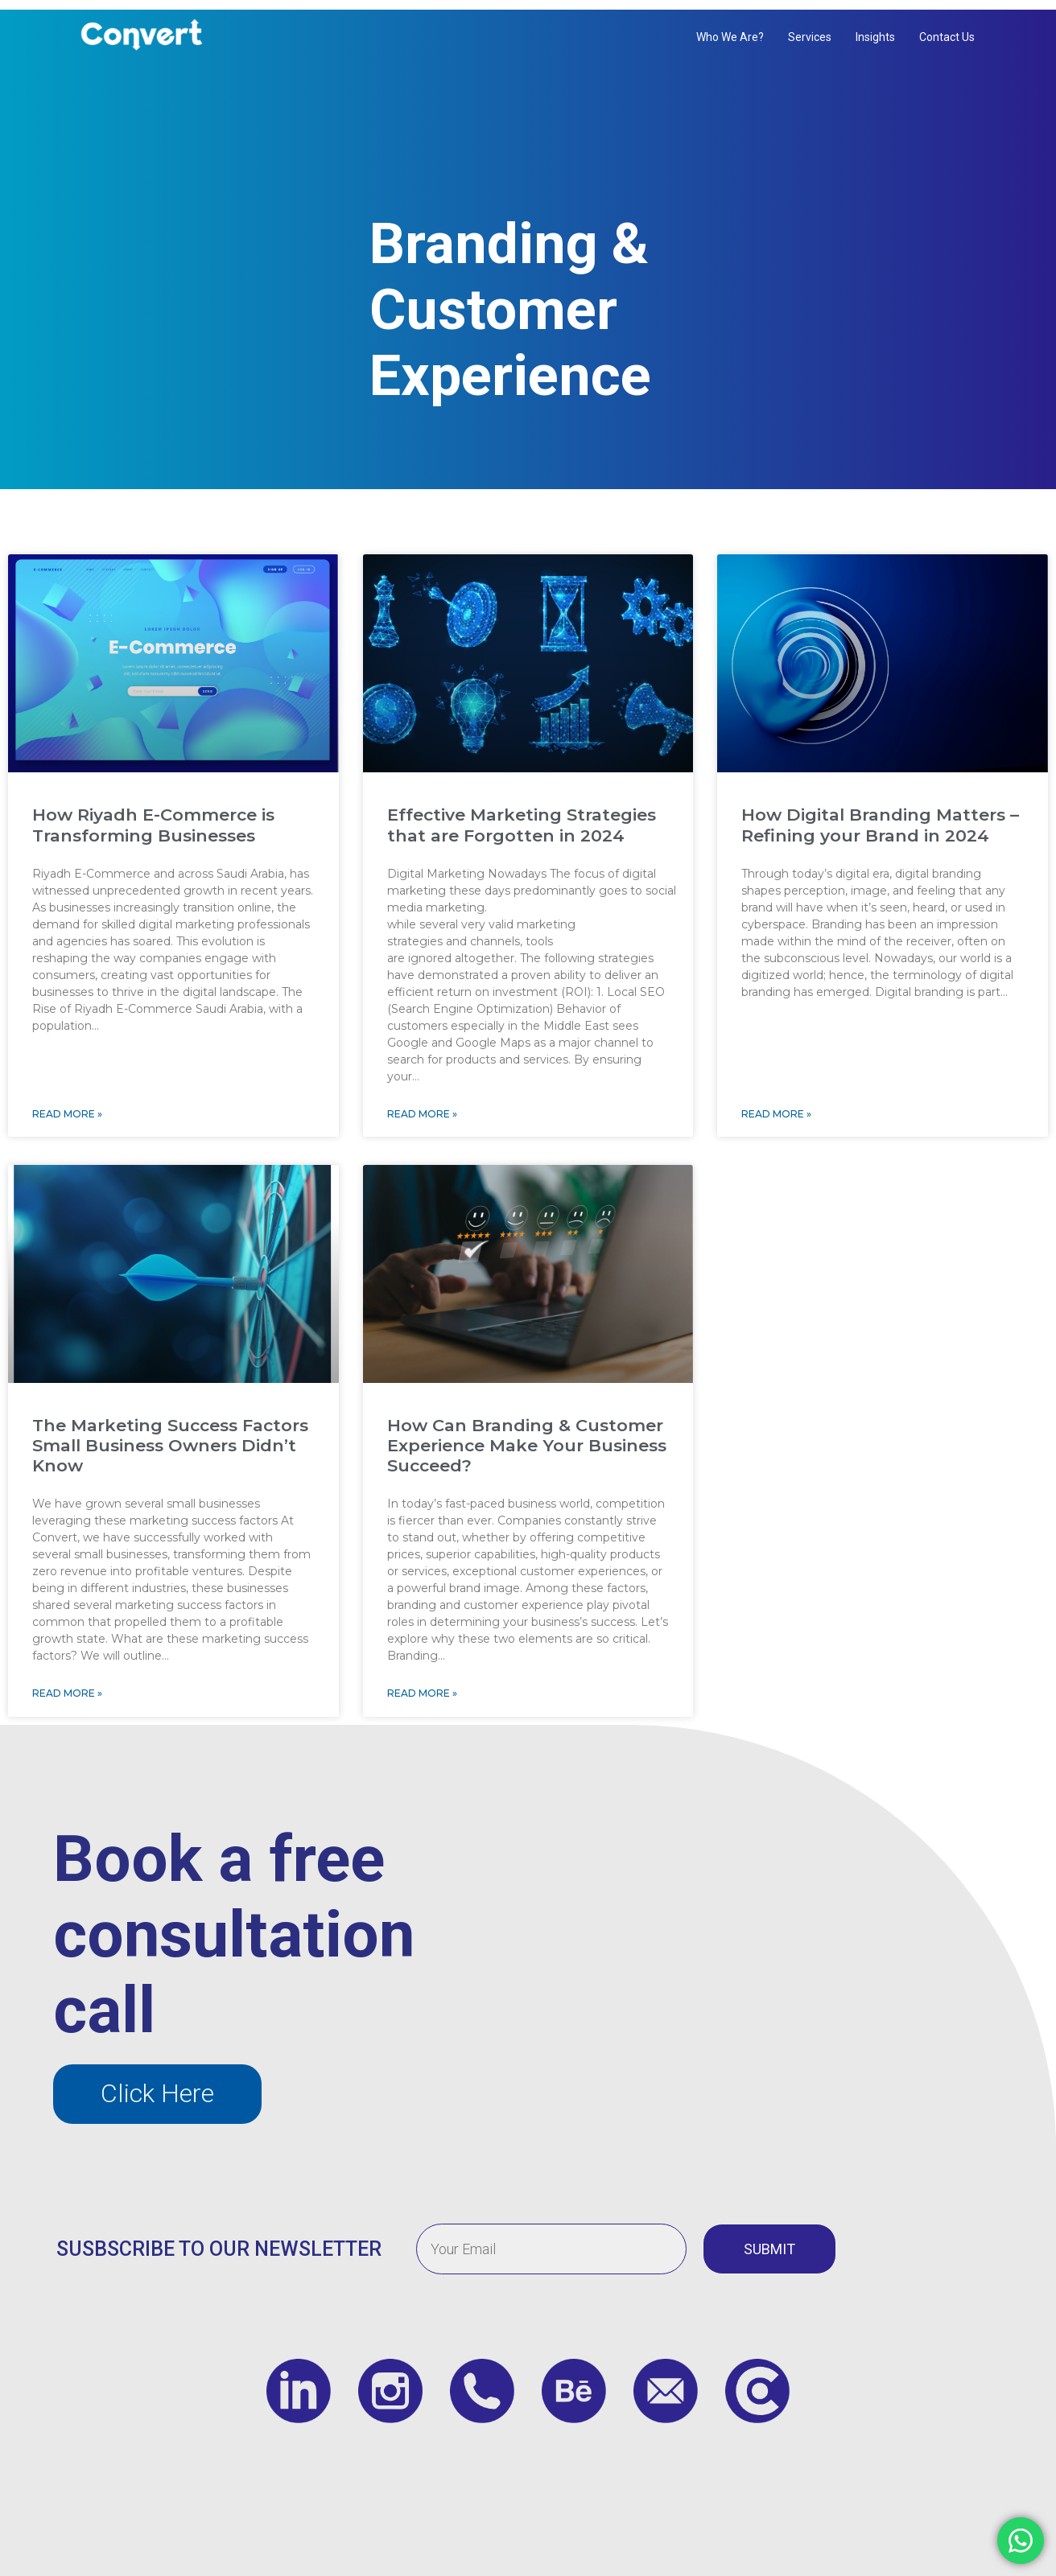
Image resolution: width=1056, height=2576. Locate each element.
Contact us (947, 37)
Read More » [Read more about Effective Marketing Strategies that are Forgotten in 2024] (422, 1097)
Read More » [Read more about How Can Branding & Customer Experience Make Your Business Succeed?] (422, 1677)
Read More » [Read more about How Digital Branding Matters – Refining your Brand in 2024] (776, 1097)
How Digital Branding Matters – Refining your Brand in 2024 (880, 808)
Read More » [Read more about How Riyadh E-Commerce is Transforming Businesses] (67, 1097)
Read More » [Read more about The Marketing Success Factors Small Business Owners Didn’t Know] (67, 1677)
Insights (875, 37)
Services (809, 37)
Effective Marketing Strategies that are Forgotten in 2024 (521, 808)
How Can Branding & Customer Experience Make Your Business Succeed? (526, 1429)
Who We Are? (730, 37)
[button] (157, 2077)
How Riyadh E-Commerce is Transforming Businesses (153, 808)
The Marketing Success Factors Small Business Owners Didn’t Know (170, 1429)
